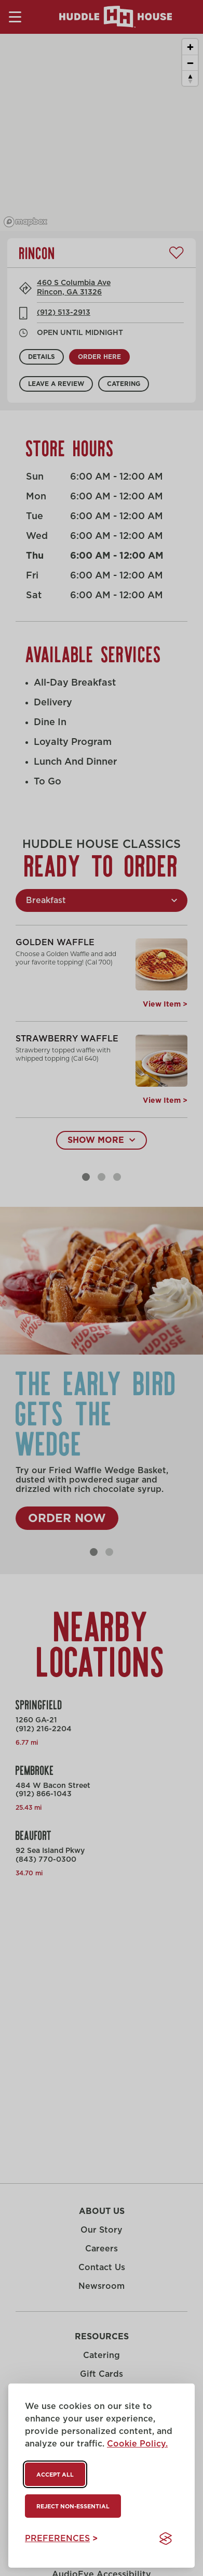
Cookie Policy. (137, 2444)
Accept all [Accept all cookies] (55, 2475)
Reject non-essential (73, 2506)
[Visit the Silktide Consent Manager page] (165, 2538)
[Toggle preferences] (61, 2539)
